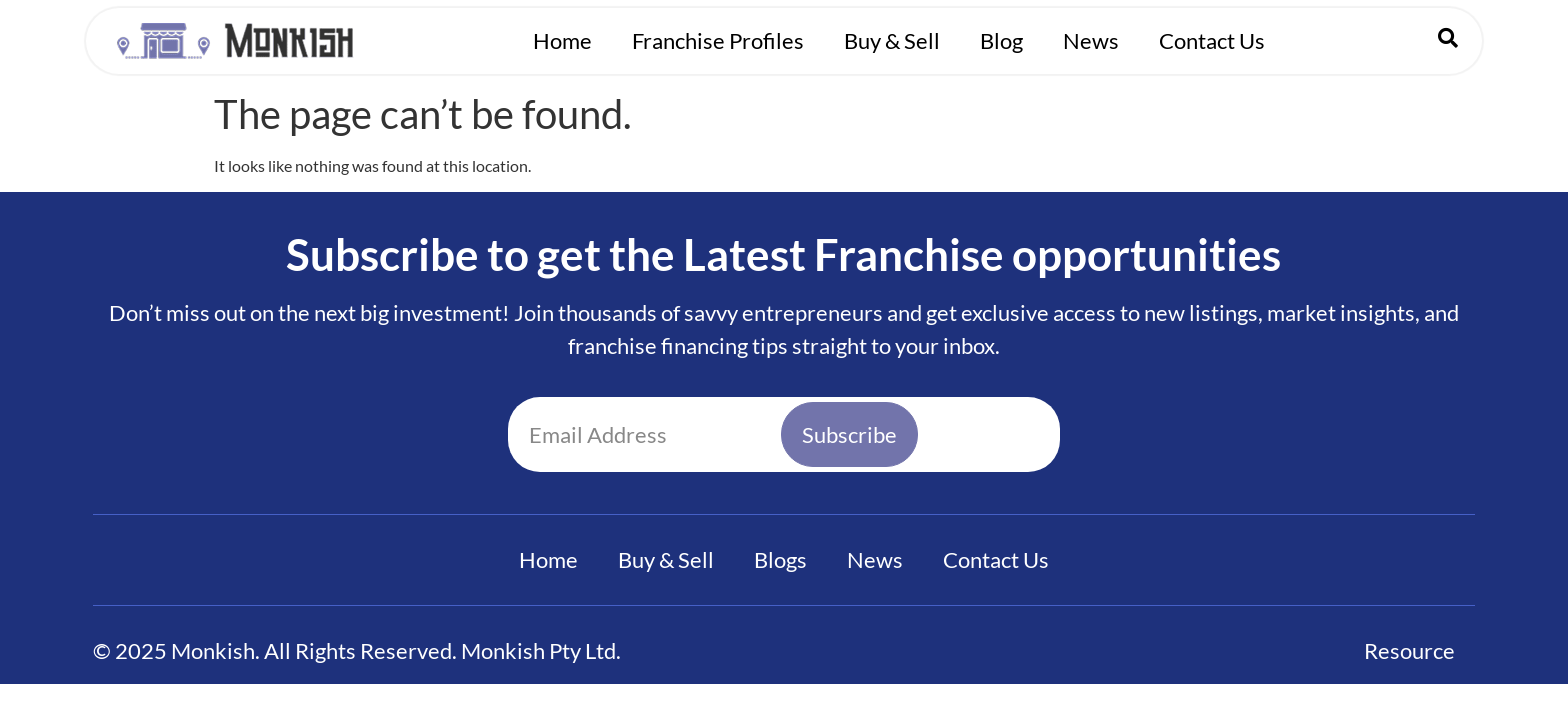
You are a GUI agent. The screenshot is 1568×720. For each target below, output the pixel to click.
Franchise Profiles (718, 40)
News (1091, 40)
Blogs (780, 559)
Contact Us (1212, 40)
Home (562, 40)
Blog (1001, 40)
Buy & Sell (892, 40)
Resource (1409, 650)
